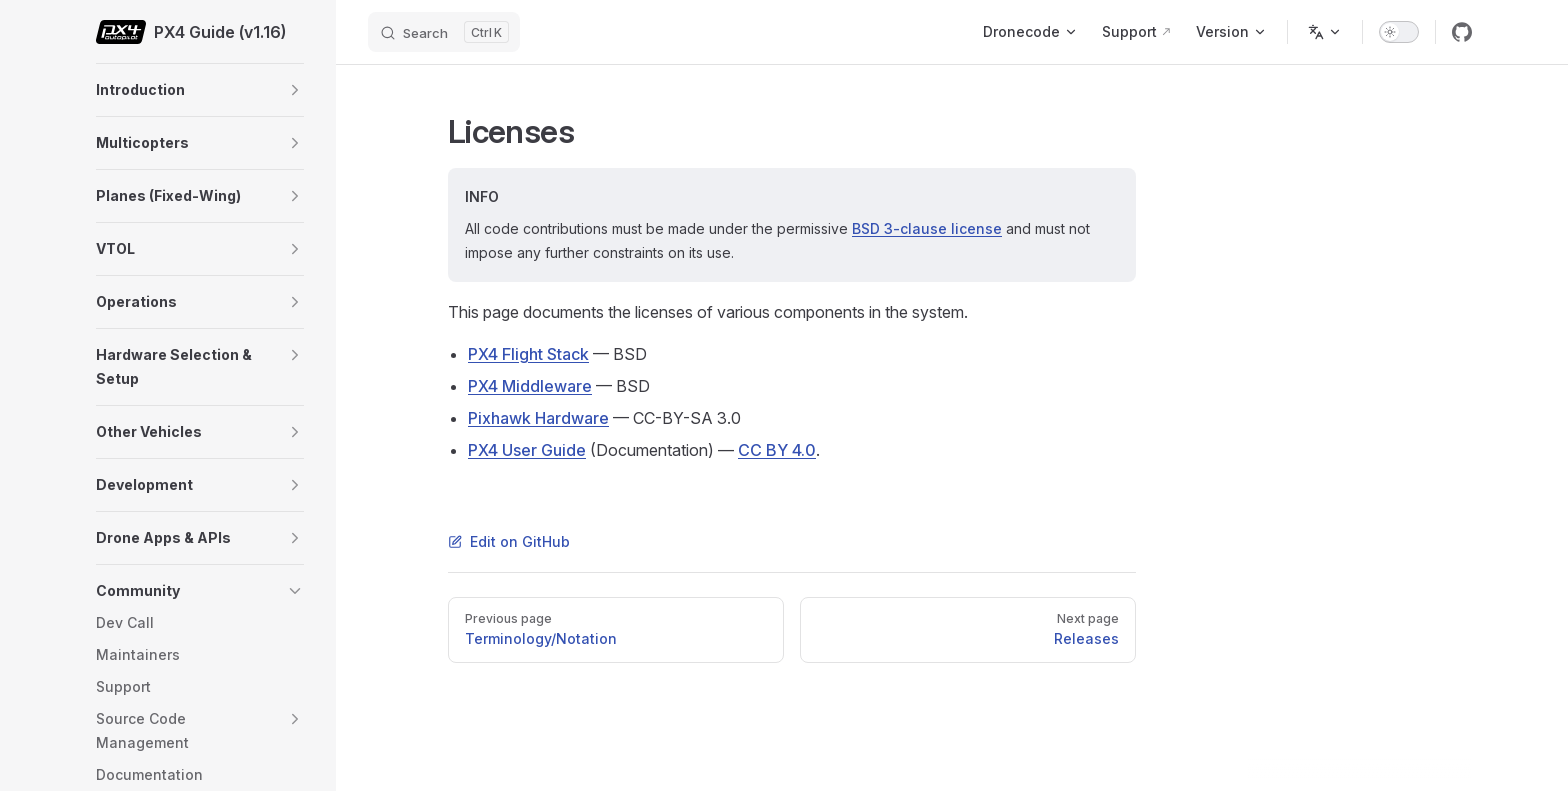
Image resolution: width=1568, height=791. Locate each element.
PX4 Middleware (530, 386)
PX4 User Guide (527, 450)
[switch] (1399, 32)
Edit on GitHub (509, 541)
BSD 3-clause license (927, 228)
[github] (1462, 32)
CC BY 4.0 (777, 450)
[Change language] (1325, 32)
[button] (295, 90)
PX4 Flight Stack (528, 354)
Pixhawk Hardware (538, 418)
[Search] (444, 32)
